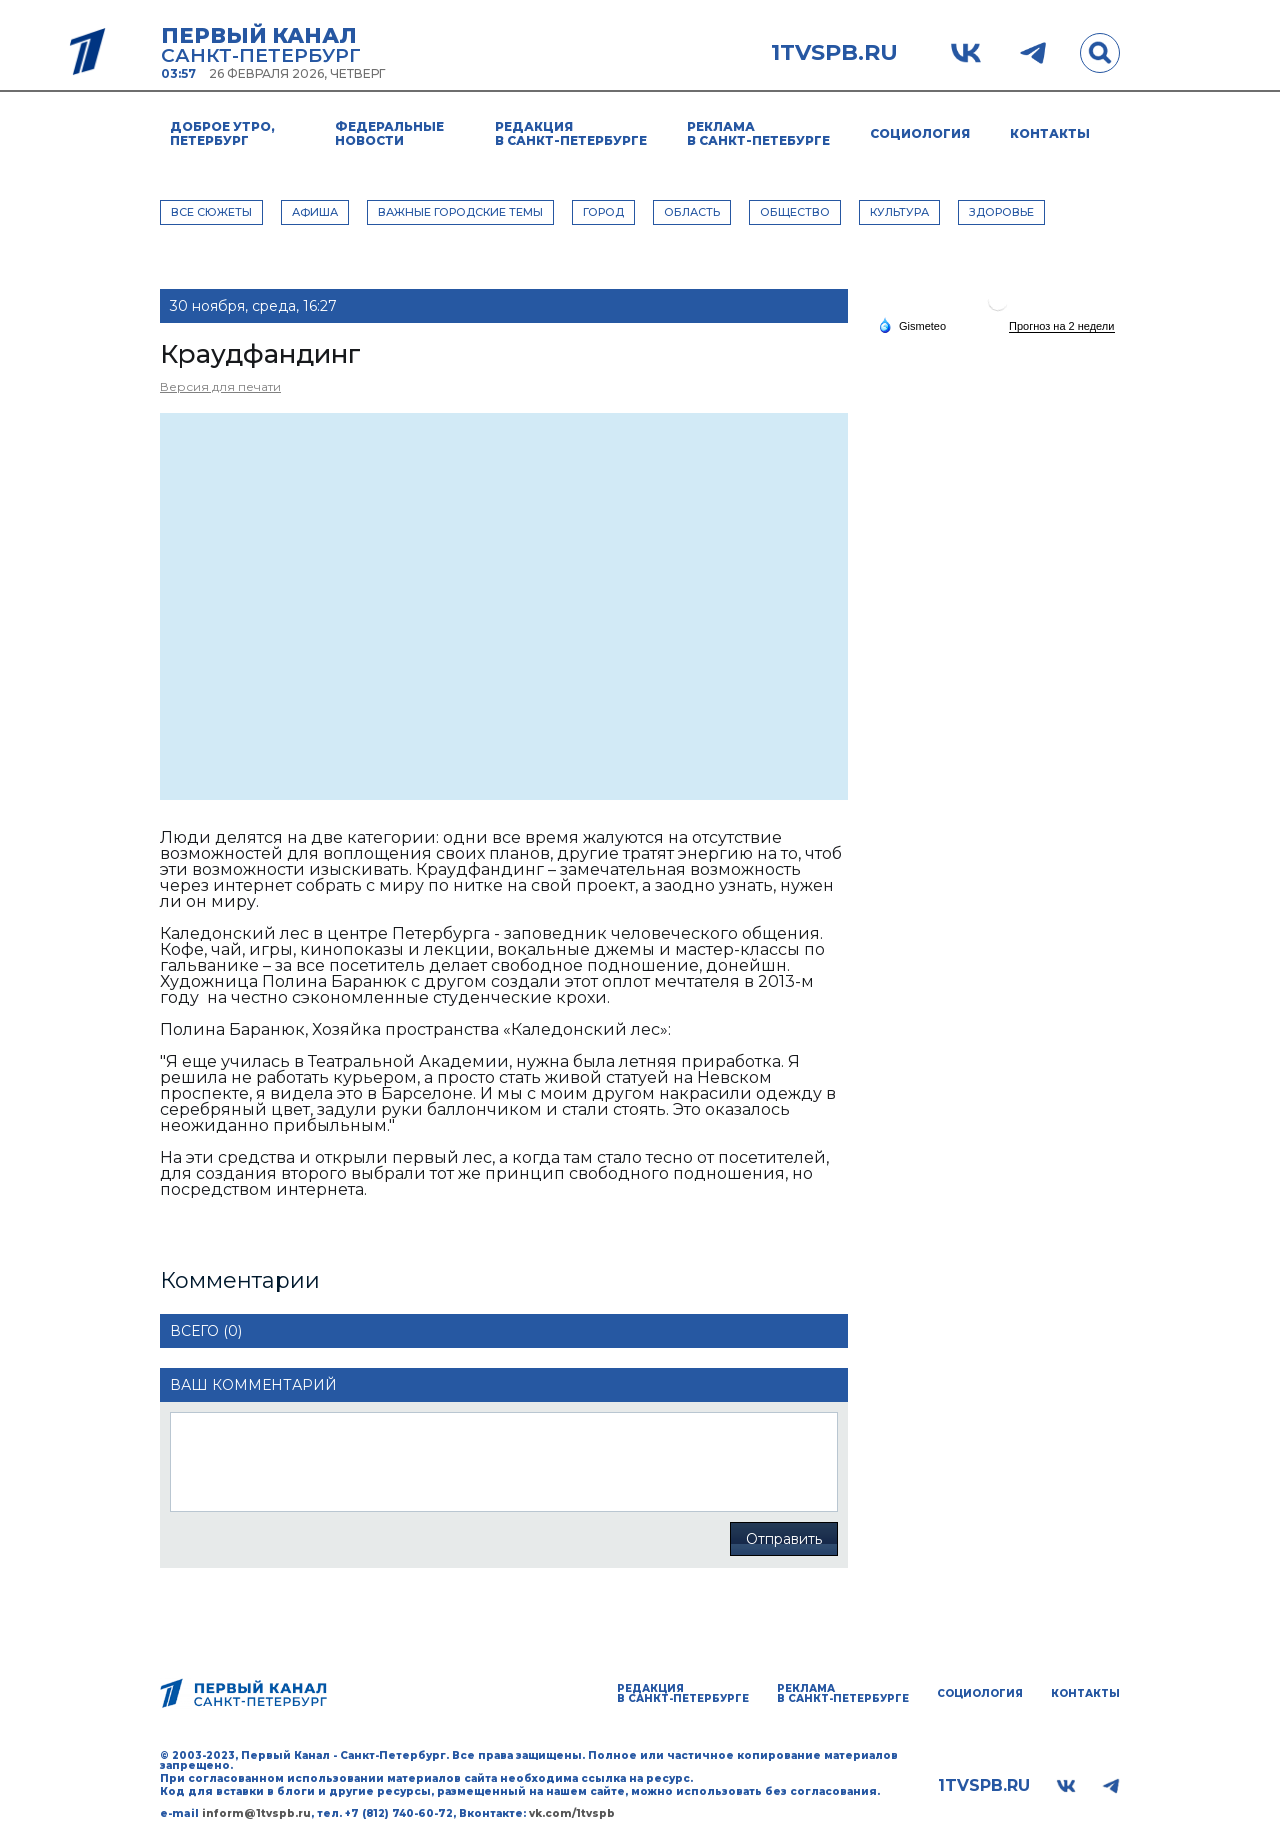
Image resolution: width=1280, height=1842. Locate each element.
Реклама (758, 133)
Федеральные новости (389, 133)
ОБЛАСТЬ (692, 212)
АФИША (315, 212)
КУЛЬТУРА (899, 212)
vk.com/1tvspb (572, 1813)
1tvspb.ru (834, 53)
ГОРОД (603, 212)
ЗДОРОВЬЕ (1001, 212)
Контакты (1050, 133)
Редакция (571, 133)
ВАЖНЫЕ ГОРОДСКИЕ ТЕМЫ (460, 212)
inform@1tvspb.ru (256, 1813)
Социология (920, 133)
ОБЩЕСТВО (795, 212)
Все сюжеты (211, 212)
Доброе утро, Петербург (222, 133)
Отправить (784, 1539)
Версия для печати (220, 386)
